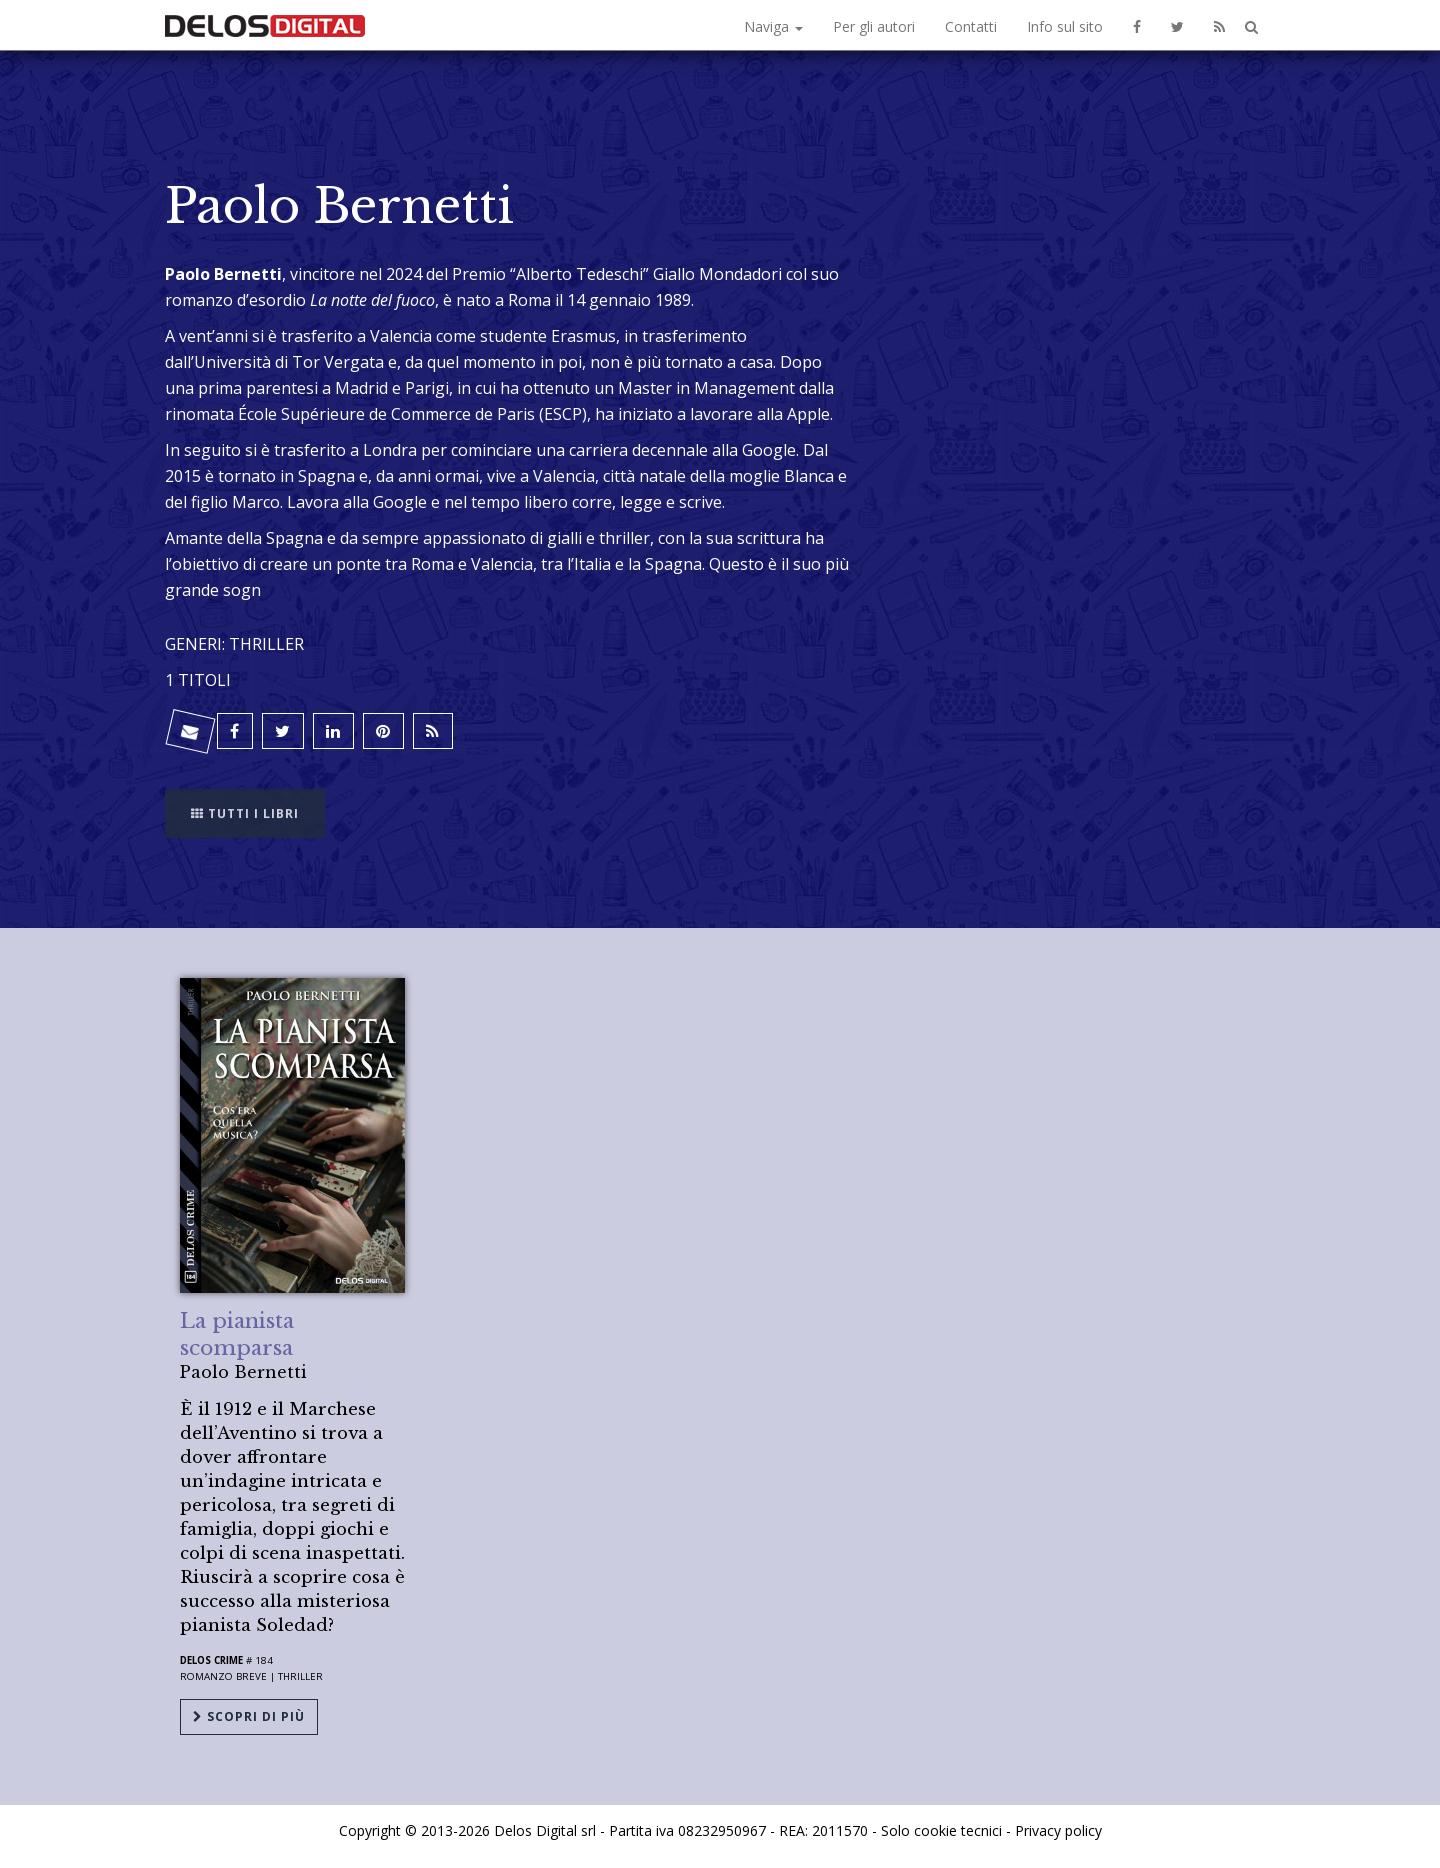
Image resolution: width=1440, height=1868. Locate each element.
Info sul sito (1065, 26)
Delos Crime (211, 1660)
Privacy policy (1058, 1830)
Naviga (773, 26)
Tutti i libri (245, 800)
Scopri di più (249, 1716)
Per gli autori (874, 26)
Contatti (971, 26)
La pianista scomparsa (237, 1334)
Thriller (300, 1676)
